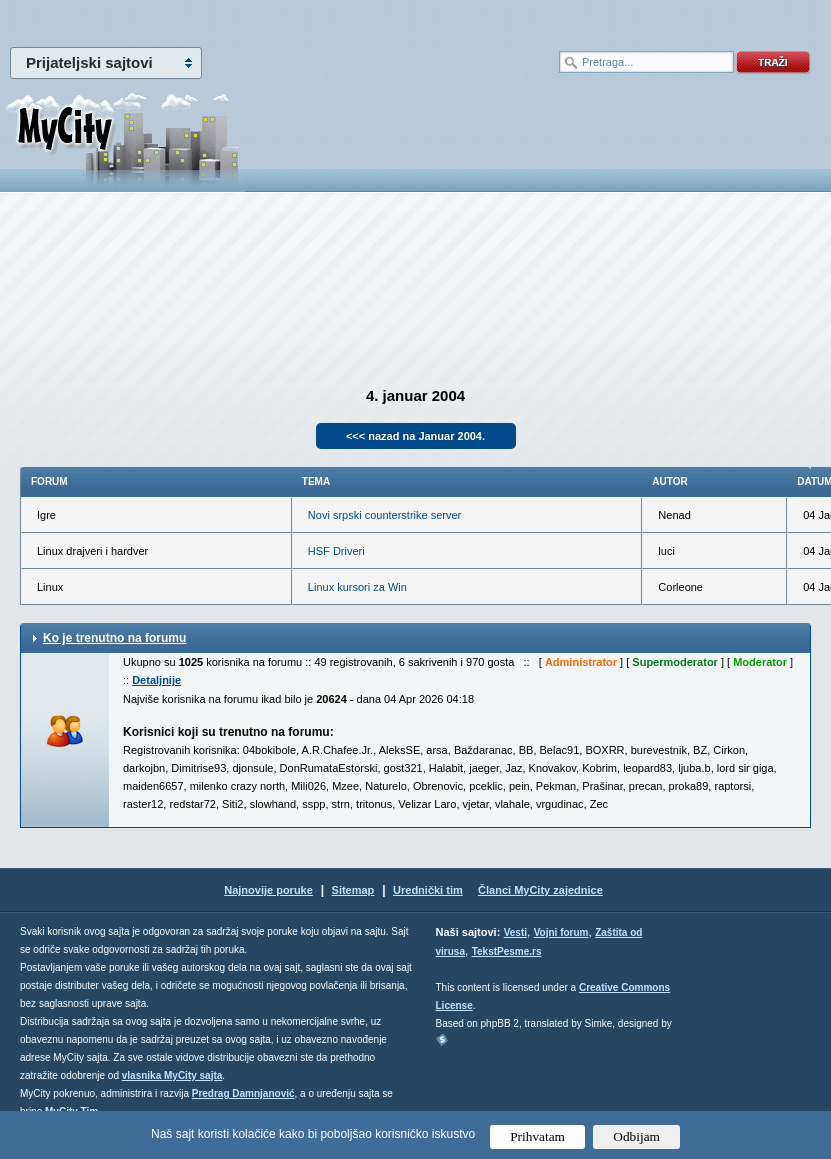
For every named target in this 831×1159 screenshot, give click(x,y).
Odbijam (636, 1136)
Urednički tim (428, 890)
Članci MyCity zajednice (540, 890)
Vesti (515, 932)
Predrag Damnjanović (243, 1093)
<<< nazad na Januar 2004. (415, 436)
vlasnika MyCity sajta (172, 1075)
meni (208, 20)
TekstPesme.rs (507, 951)
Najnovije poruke (268, 890)
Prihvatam (537, 1136)
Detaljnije (156, 680)
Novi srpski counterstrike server (384, 515)
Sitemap (353, 890)
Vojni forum (561, 932)
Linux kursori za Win (357, 587)
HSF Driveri (336, 551)
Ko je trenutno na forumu (114, 638)
